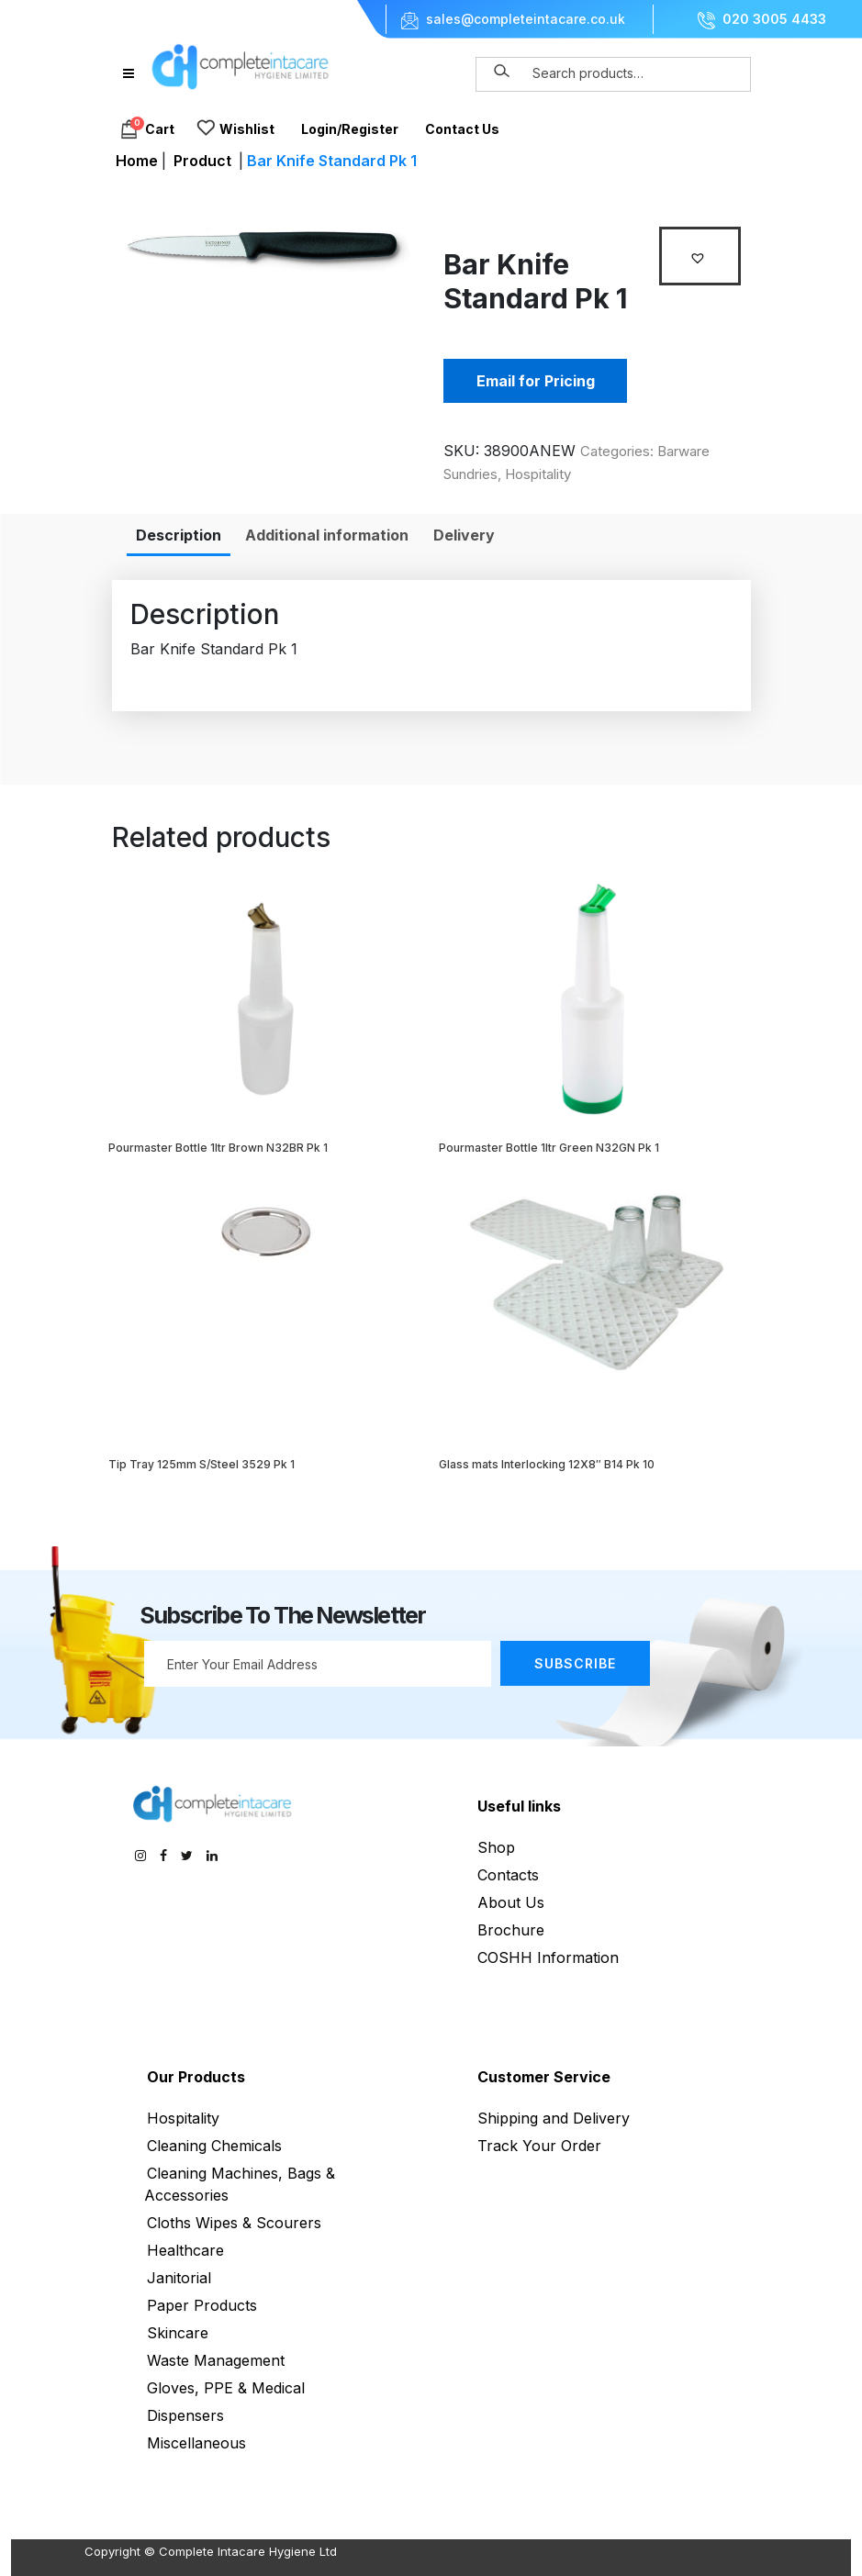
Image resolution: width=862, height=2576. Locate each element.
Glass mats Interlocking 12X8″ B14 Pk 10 (547, 1464)
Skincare (177, 2333)
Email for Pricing (535, 381)
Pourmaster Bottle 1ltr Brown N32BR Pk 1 (218, 1147)
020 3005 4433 (774, 19)
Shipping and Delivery (553, 2118)
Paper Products (202, 2305)
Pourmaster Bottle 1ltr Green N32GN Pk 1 (549, 1147)
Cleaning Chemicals (214, 2145)
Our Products (196, 2077)
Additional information (327, 535)
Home (137, 160)
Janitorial (179, 2278)
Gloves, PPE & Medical (226, 2388)
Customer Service (543, 2077)
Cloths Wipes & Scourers (234, 2223)
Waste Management (216, 2360)
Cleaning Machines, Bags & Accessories (239, 2184)
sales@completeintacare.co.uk (525, 19)
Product (202, 160)
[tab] (178, 535)
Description (178, 535)
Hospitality (538, 474)
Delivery (464, 535)
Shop (496, 1847)
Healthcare (185, 2250)
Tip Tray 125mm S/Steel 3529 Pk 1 (201, 1464)
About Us (510, 1902)
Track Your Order (539, 2145)
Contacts (508, 1875)
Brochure (510, 1930)
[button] (700, 256)
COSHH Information (548, 1957)
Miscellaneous (196, 2443)
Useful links (519, 1806)
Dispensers (185, 2415)
